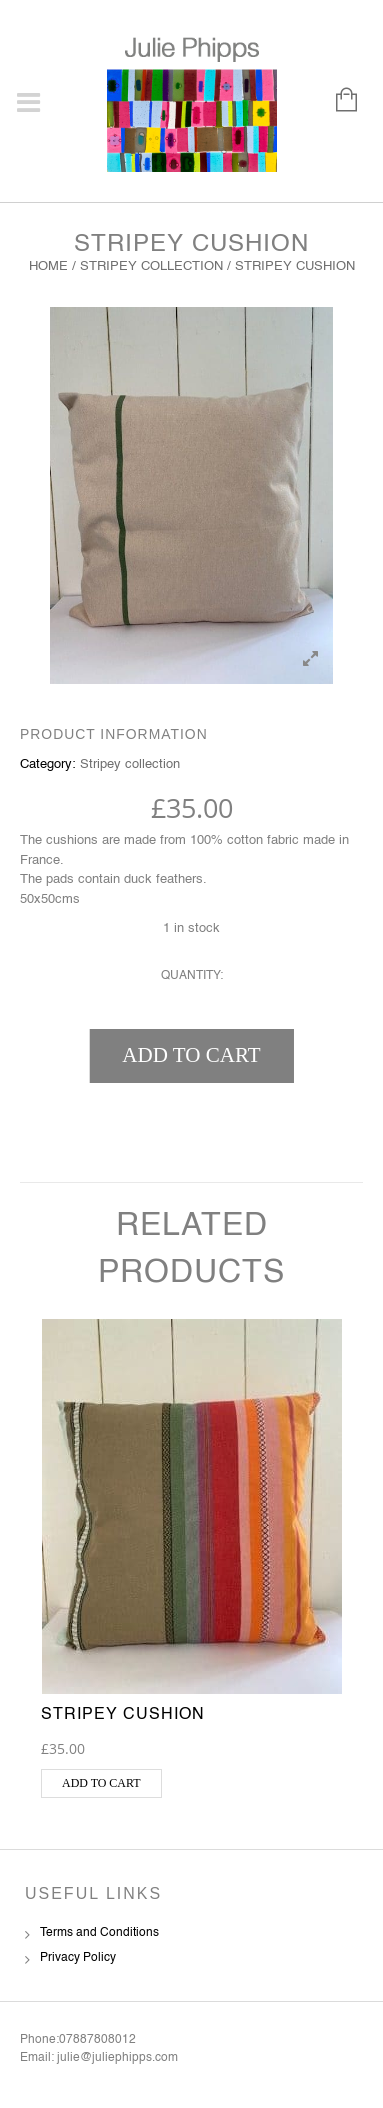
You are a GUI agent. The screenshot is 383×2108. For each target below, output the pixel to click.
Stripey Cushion (123, 1715)
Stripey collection (151, 266)
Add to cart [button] (101, 1783)
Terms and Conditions (99, 1933)
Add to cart (191, 1055)
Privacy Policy (78, 1958)
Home (48, 266)
